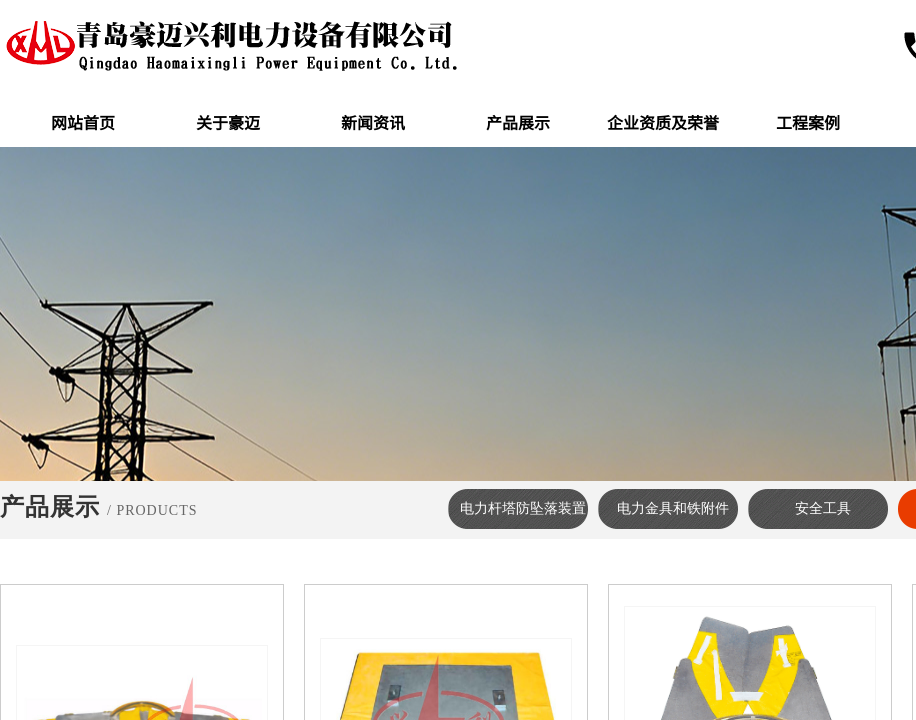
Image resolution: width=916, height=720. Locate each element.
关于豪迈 (228, 122)
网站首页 (83, 122)
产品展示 (518, 122)
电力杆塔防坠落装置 (523, 508)
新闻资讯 (373, 122)
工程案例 (808, 122)
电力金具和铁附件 (673, 508)
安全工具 (823, 508)
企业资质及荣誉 (663, 122)
